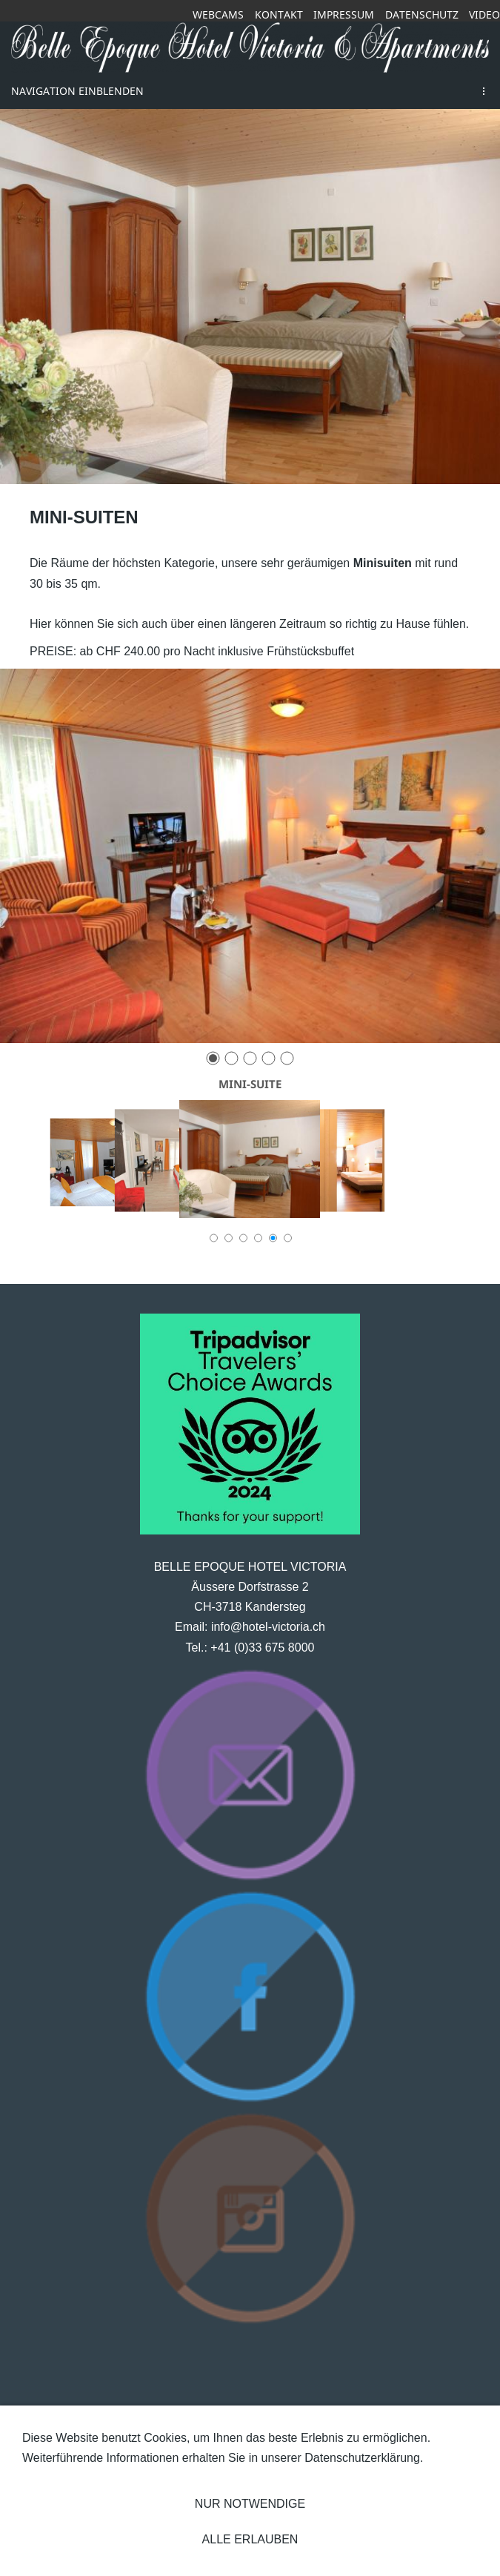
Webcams (218, 14)
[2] (231, 1058)
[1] (213, 1058)
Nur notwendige (250, 2503)
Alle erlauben (250, 2539)
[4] (268, 1058)
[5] (287, 1058)
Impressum (343, 14)
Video (484, 14)
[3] (250, 1058)
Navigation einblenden (77, 91)
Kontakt (279, 14)
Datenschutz (422, 14)
